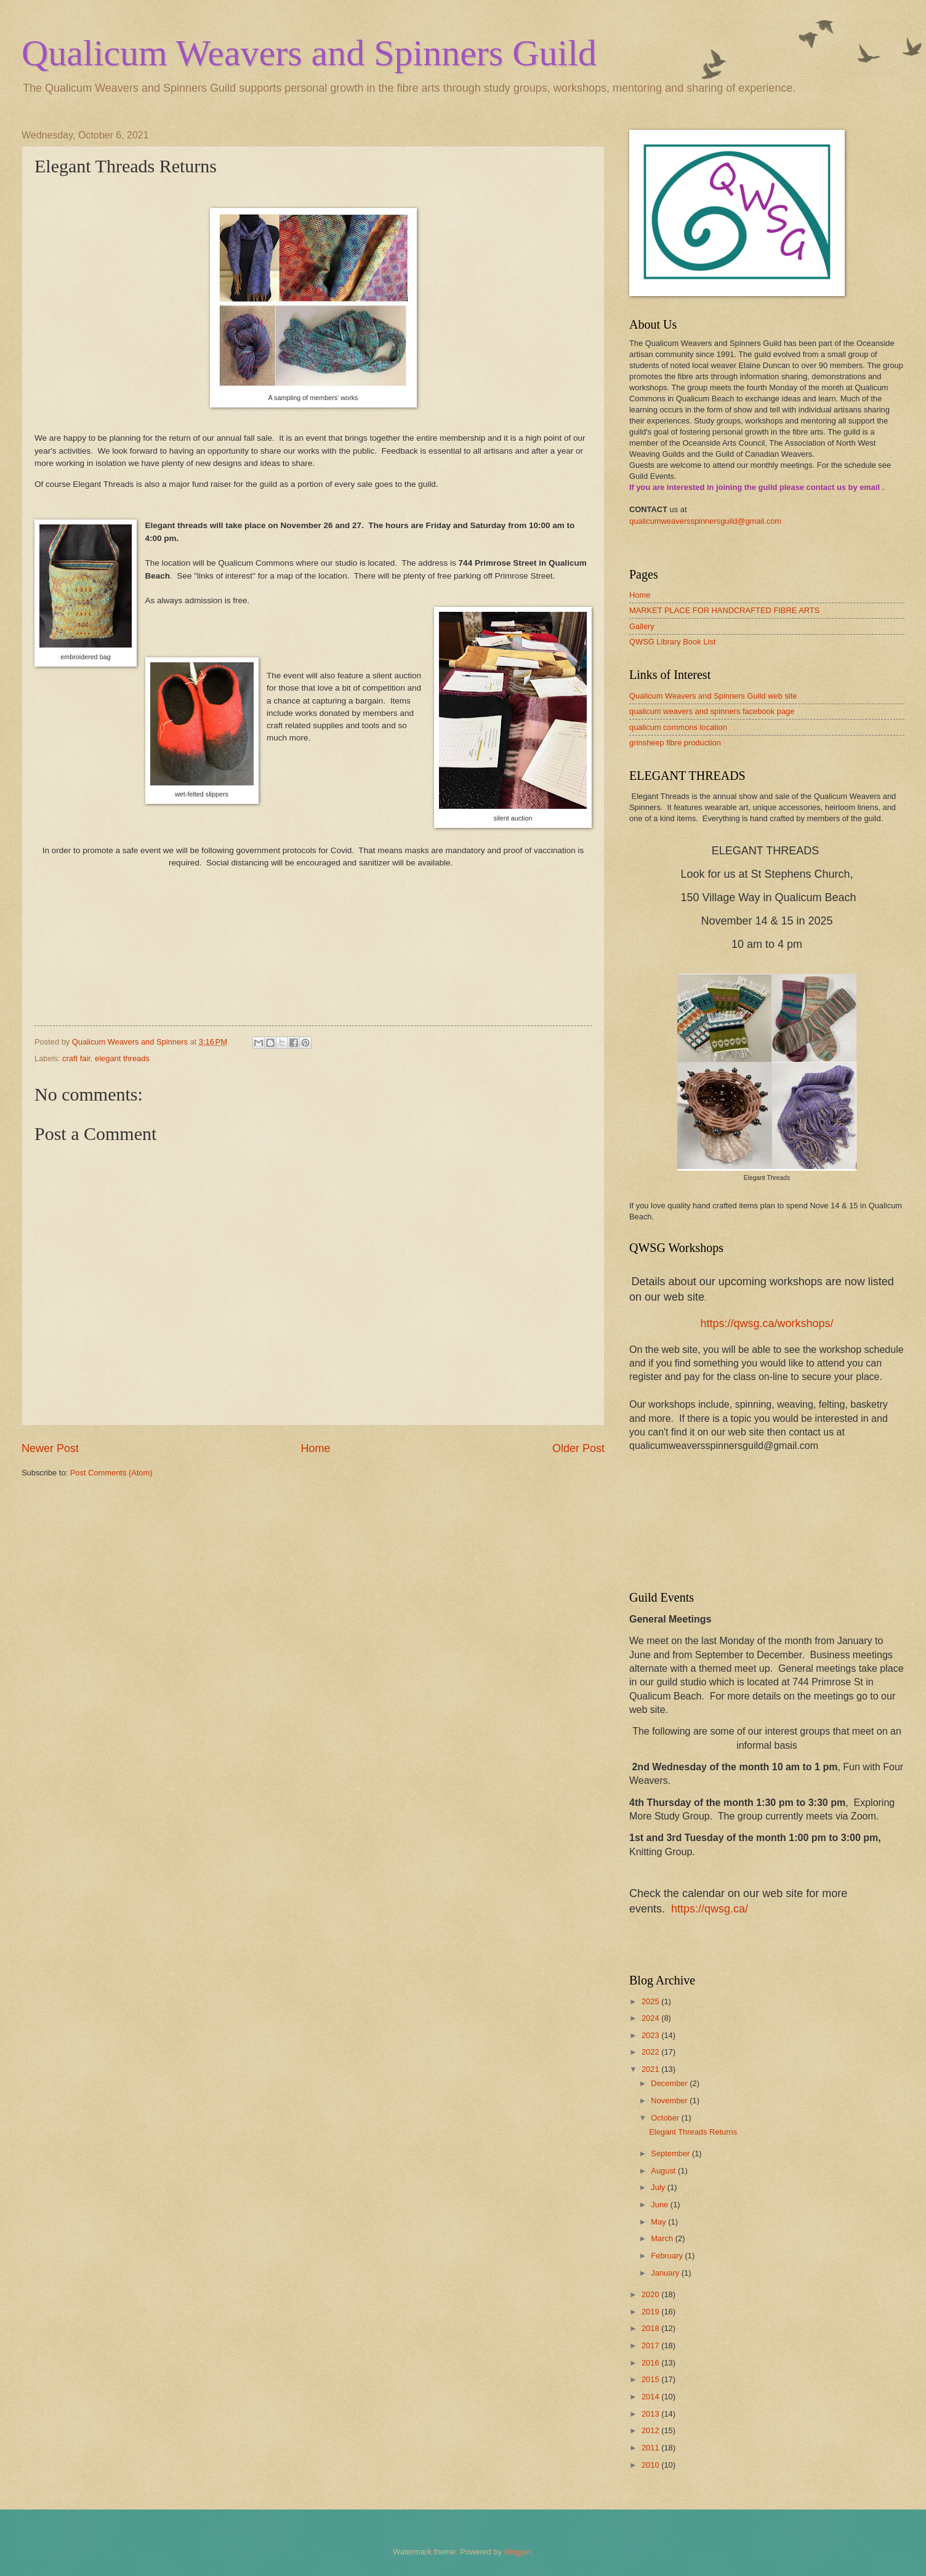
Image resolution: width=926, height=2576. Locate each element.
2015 (651, 2379)
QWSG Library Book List (672, 641)
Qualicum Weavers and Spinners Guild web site (713, 695)
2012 (651, 2430)
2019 (651, 2311)
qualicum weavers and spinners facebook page (711, 711)
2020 (651, 2294)
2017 (651, 2345)
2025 (651, 2001)
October (666, 2117)
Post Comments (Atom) (111, 1472)
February (668, 2255)
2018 (651, 2328)
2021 (651, 2069)
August (664, 2170)
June (660, 2204)
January (666, 2272)
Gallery (641, 626)
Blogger (517, 2551)
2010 (651, 2465)
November (670, 2100)
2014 (651, 2396)
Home (315, 1448)
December (670, 2083)
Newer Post (50, 1448)
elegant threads (122, 1058)
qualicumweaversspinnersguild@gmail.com (705, 521)
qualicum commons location (678, 727)
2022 (651, 2051)
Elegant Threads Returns (693, 2132)
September (671, 2153)
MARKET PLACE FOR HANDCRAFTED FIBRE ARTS (724, 610)
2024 (651, 2018)
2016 (651, 2362)
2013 (651, 2413)
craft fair (76, 1058)
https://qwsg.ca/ (709, 1909)
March (663, 2238)
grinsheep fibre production (675, 742)
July (659, 2187)
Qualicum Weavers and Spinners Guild (309, 53)
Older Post (578, 1448)
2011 (651, 2447)
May (659, 2221)
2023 (651, 2035)
